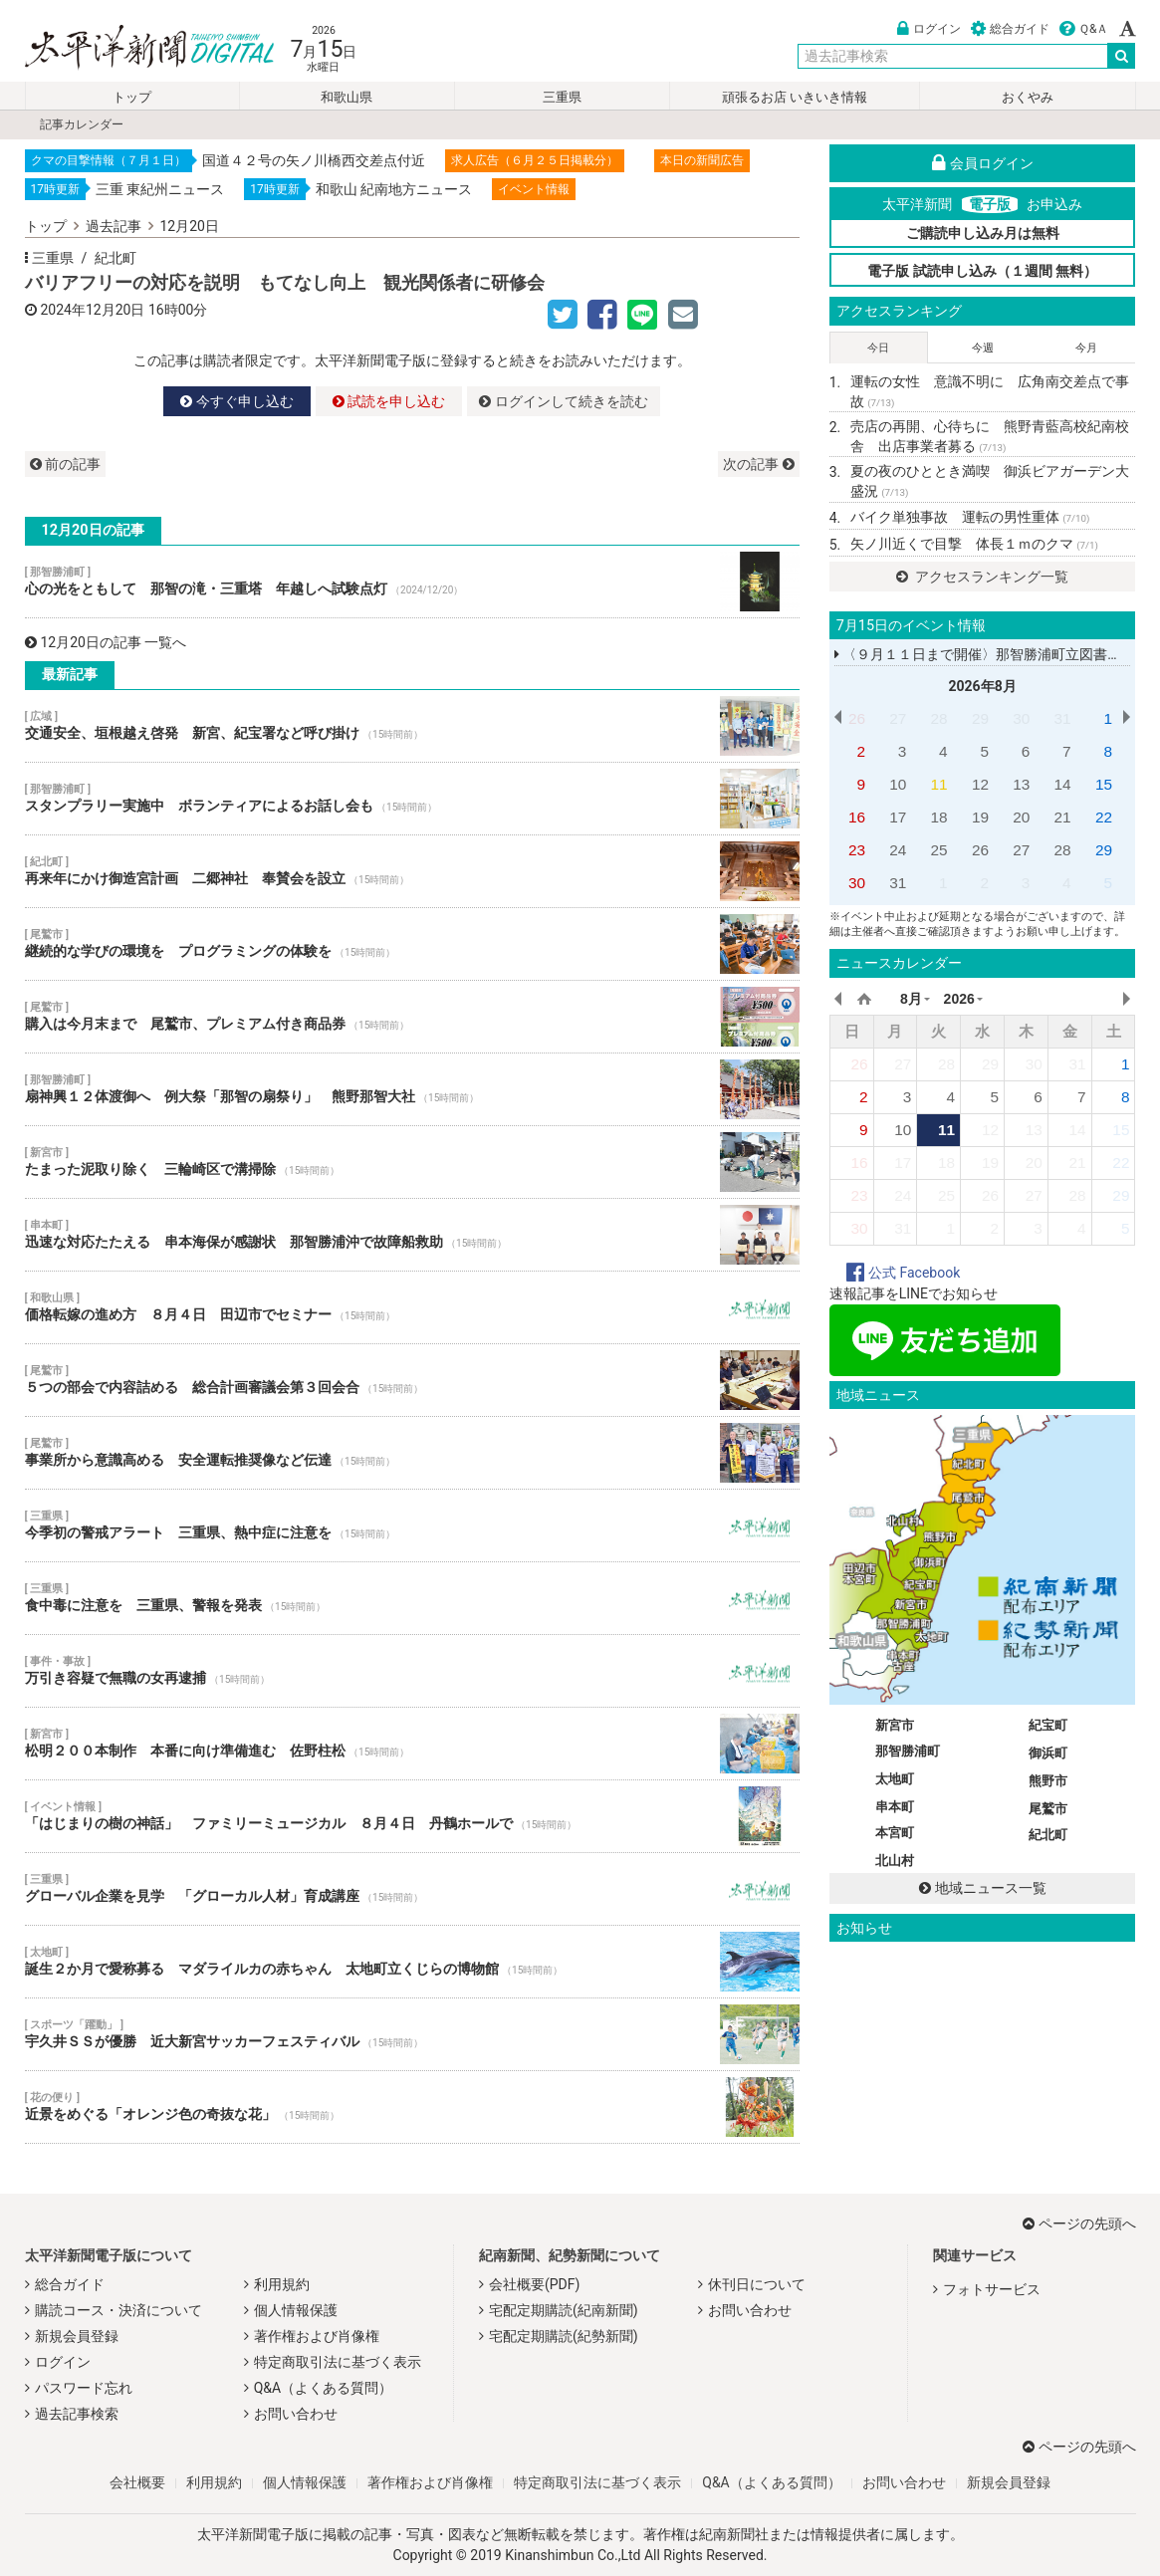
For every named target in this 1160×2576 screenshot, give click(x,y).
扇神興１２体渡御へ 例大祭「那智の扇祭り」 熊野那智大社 (412, 1089)
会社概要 (137, 2482)
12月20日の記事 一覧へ (106, 642)
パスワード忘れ (83, 2388)
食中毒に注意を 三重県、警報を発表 (412, 1598)
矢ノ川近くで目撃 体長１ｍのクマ (974, 544)
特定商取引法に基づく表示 (337, 2362)
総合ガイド (1010, 29)
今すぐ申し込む (236, 401)
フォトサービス (992, 2289)
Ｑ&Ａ (1083, 29)
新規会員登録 (76, 2336)
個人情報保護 (296, 2310)
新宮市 (894, 1725)
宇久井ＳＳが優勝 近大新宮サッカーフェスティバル (412, 2034)
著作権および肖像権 (316, 2336)
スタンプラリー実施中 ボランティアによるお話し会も (412, 798)
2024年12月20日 (93, 310)
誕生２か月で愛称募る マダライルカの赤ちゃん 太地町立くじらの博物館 (412, 1961)
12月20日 (189, 226)
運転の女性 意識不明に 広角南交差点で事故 (989, 391)
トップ (132, 97)
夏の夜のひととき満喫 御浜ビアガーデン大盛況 (989, 481)
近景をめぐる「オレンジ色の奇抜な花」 (412, 2107)
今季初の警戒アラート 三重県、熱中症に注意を (412, 1525)
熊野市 (1048, 1780)
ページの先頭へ (1079, 2223)
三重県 (562, 97)
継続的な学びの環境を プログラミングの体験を (412, 944)
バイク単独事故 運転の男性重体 (970, 517)
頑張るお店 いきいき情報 (794, 97)
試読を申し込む (389, 401)
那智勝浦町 (907, 1751)
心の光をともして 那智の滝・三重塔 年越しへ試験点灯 (412, 581)
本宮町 (894, 1832)
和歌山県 (346, 97)
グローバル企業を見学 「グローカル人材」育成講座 (412, 1889)
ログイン (929, 29)
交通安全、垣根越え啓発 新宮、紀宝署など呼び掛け (412, 726)
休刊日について (757, 2284)
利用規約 (282, 2284)
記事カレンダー (81, 124)
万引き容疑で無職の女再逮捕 (412, 1671)
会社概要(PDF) (534, 2284)
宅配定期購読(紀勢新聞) (563, 2336)
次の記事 (758, 464)
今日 (878, 348)
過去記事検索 (76, 2414)
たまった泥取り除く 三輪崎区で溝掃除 (412, 1162)
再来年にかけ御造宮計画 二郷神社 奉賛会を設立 (412, 871)
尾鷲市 (1048, 1808)
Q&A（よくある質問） (323, 2388)
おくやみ (1027, 97)
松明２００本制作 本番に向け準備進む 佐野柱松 (412, 1743)
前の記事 (65, 464)
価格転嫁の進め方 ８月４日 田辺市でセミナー (412, 1307)
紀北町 (115, 258)
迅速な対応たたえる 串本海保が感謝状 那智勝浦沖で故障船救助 (412, 1235)
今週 (983, 348)
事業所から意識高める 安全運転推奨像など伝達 (412, 1453)
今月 (1086, 348)
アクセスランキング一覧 (982, 577)
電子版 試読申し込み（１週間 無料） (982, 271)
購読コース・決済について (118, 2310)
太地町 (894, 1778)
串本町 (894, 1806)
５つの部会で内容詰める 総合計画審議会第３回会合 (412, 1380)
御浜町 (1048, 1753)
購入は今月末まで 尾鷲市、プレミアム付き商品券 (412, 1017)
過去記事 (113, 226)
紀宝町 (1048, 1725)
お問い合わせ (296, 2414)
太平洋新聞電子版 (135, 48)
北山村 (894, 1860)
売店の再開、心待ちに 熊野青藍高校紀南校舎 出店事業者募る (989, 436)
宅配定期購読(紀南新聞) (563, 2310)
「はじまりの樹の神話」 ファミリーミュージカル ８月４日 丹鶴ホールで (412, 1816)
